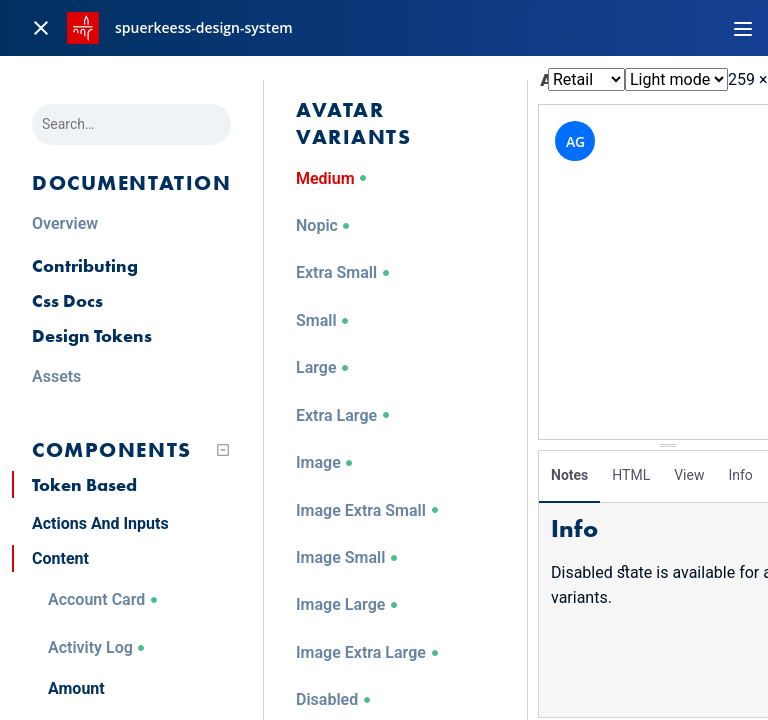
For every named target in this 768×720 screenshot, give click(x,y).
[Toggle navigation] (743, 28)
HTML (631, 475)
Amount (76, 688)
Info (740, 475)
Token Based (84, 484)
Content (60, 558)
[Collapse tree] (223, 450)
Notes (569, 475)
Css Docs (67, 300)
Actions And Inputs (100, 523)
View (689, 475)
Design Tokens (92, 335)
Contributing (85, 265)
